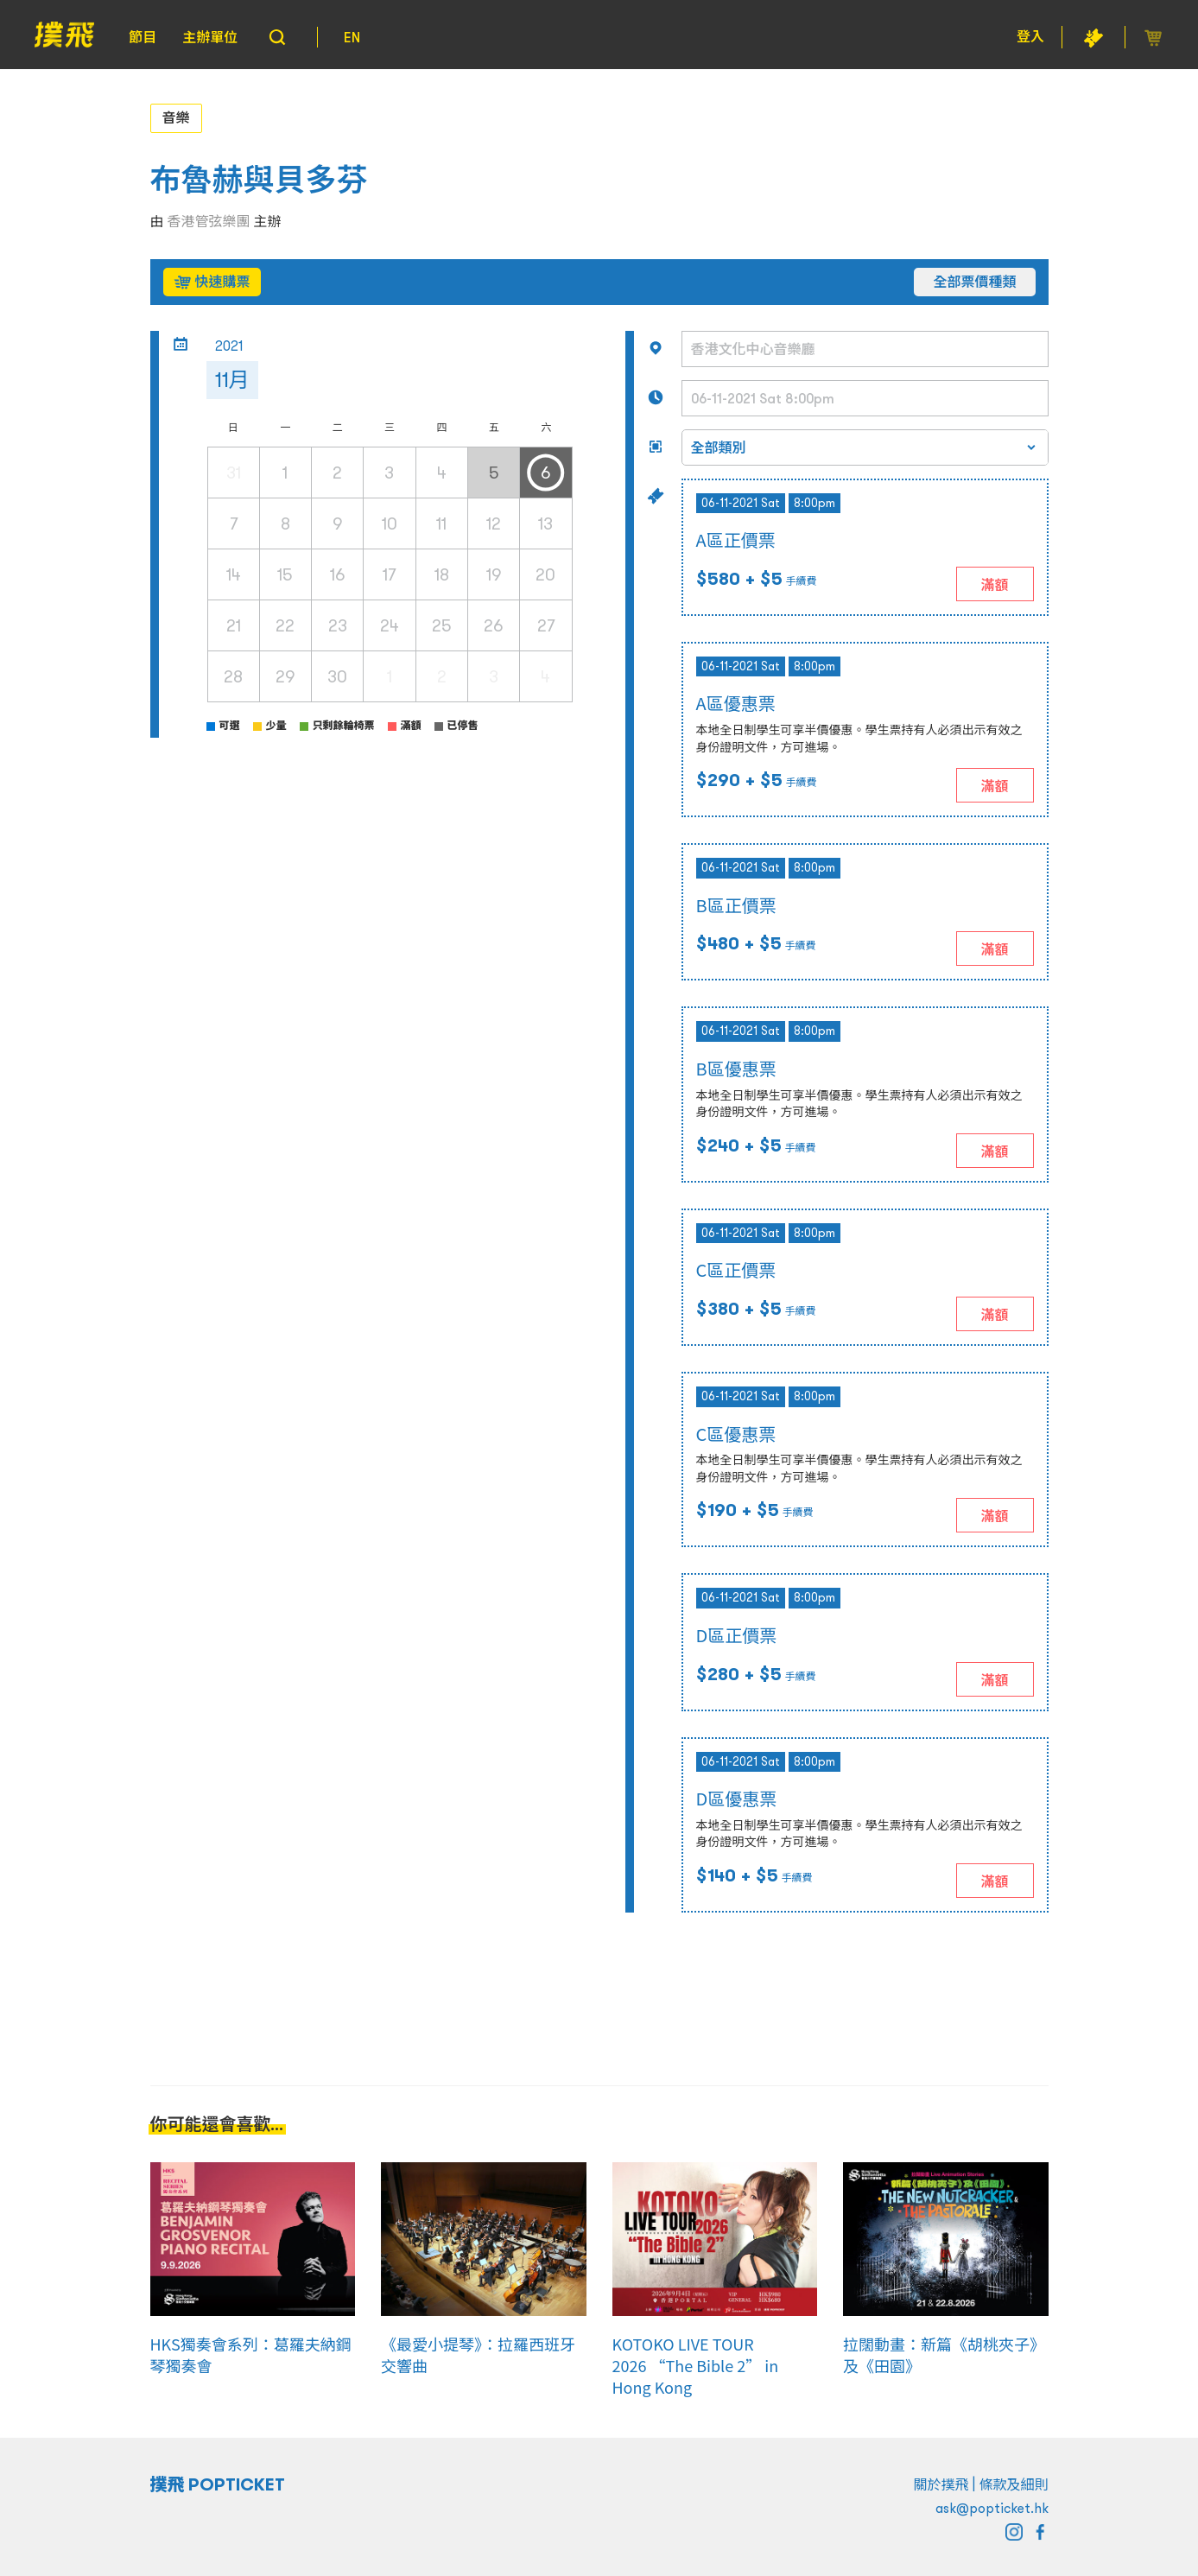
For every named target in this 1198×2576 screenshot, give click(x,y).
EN (352, 37)
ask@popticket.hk (992, 2507)
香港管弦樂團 (209, 221)
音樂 (176, 117)
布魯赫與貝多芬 (259, 180)
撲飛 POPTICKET (218, 2484)
